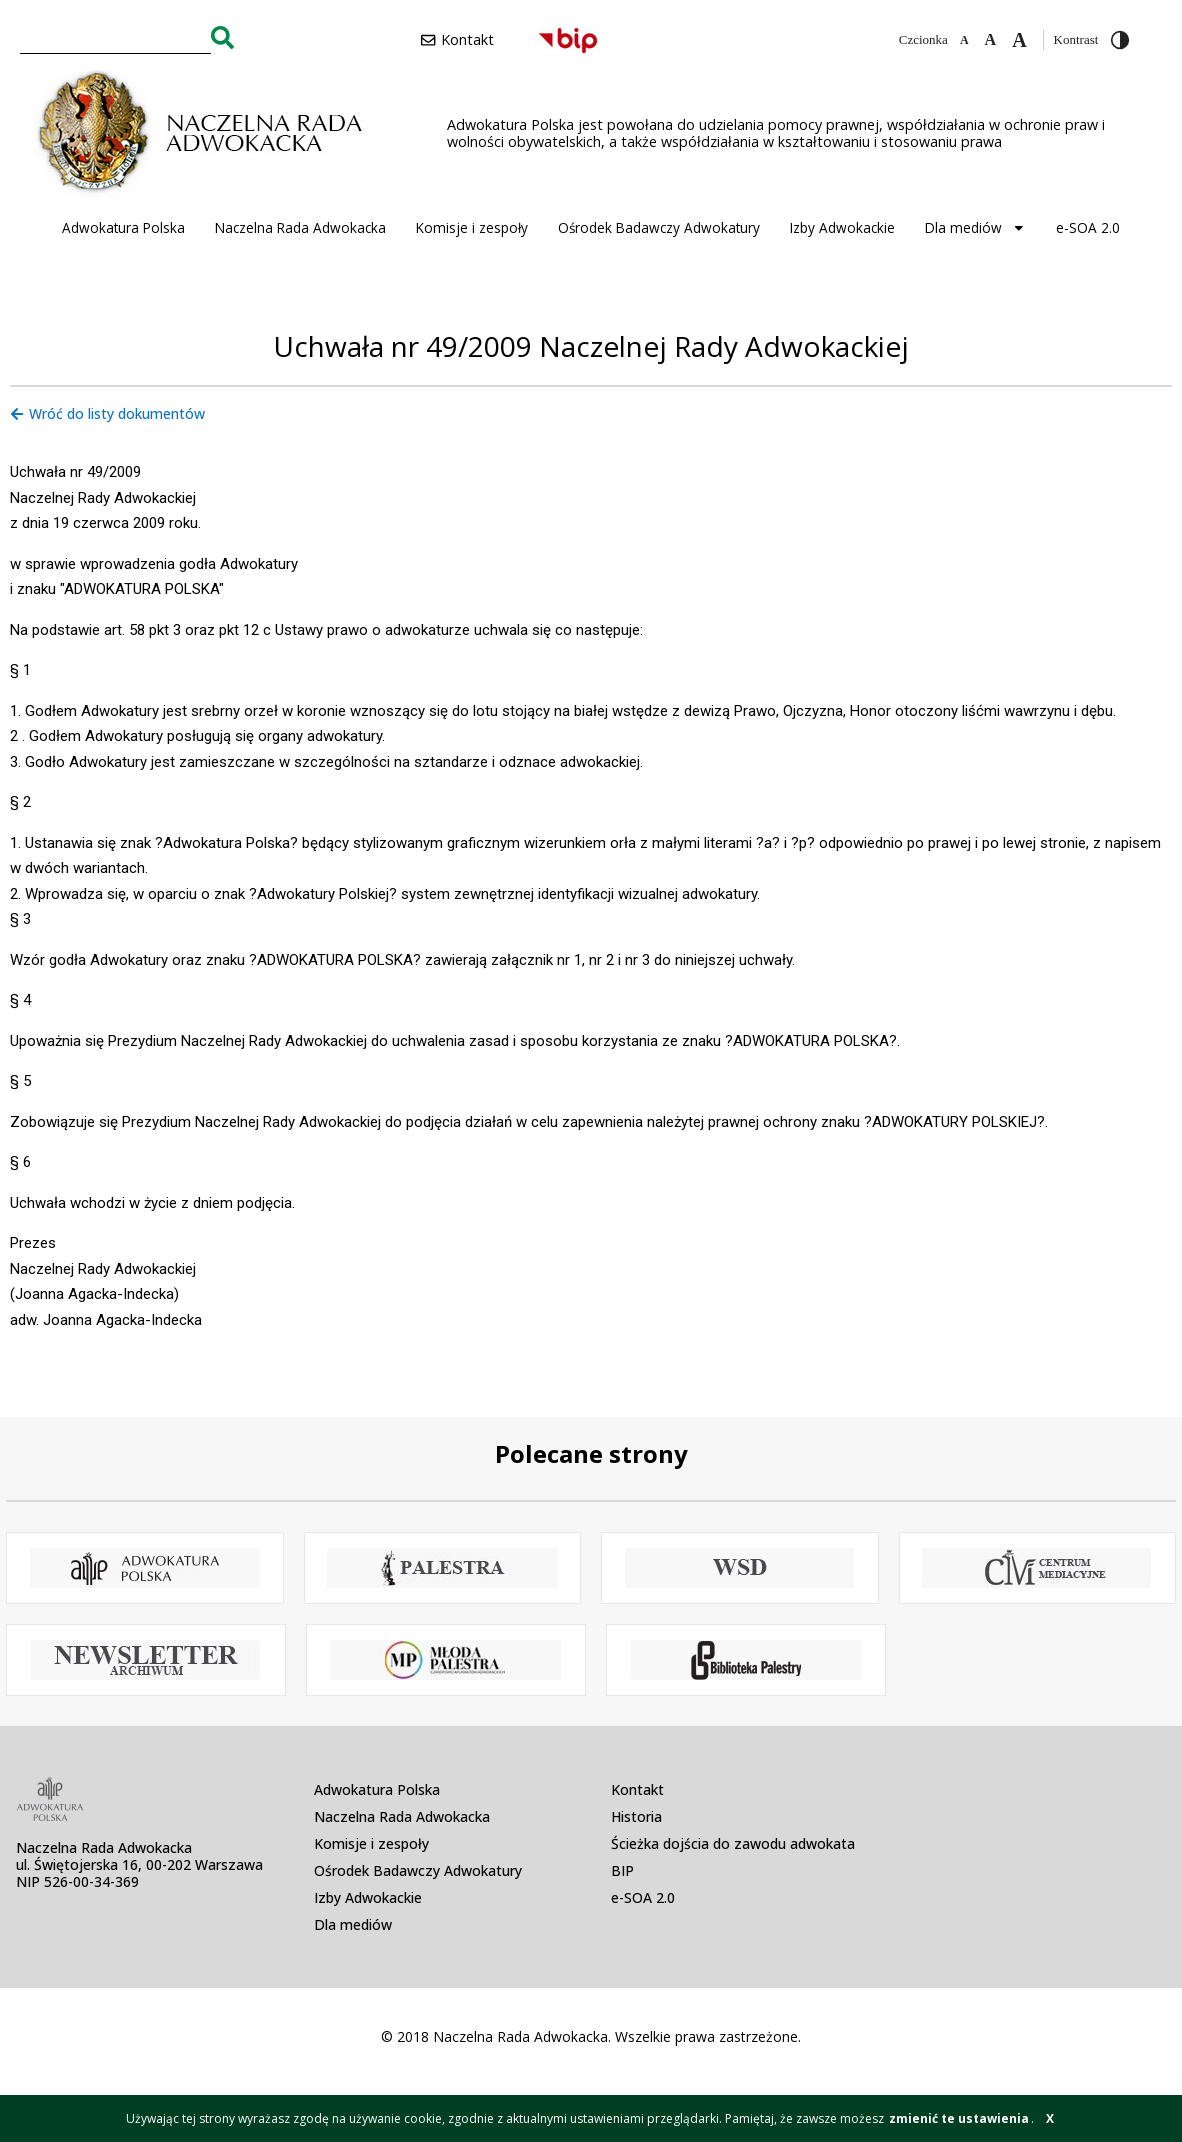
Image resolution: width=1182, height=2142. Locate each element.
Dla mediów (975, 228)
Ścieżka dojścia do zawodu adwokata (733, 1843)
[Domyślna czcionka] (991, 40)
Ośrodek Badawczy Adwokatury (659, 227)
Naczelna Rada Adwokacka (300, 227)
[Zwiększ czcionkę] (1019, 40)
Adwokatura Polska (123, 227)
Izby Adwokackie (842, 227)
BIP (622, 1870)
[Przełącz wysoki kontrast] (1120, 40)
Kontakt (637, 1789)
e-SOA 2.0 (1088, 227)
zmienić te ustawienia (959, 2118)
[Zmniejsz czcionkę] (964, 40)
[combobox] (115, 37)
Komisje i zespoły (472, 227)
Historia (636, 1816)
